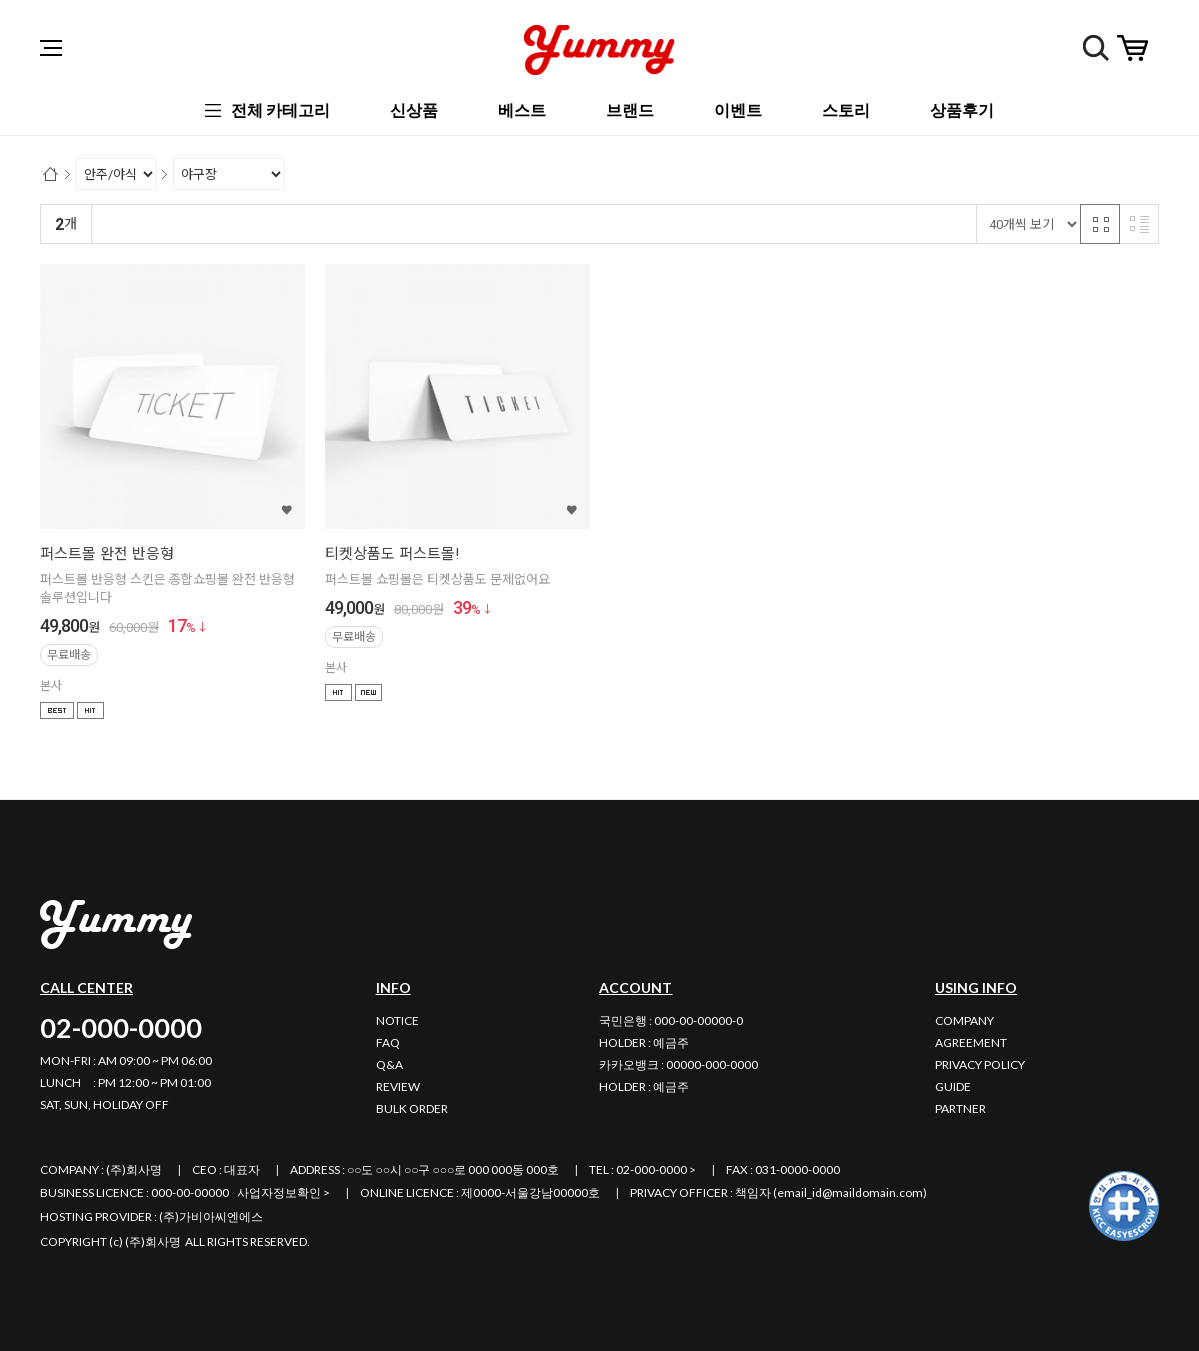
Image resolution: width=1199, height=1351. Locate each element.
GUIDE (953, 1086)
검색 (1096, 48)
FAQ (388, 1042)
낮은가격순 (269, 224)
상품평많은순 (437, 224)
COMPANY (964, 1020)
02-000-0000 (121, 1027)
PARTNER (960, 1108)
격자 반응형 (1100, 224)
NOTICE (397, 1020)
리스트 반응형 (1139, 224)
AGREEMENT (971, 1042)
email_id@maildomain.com (850, 1192)
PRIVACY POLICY (980, 1064)
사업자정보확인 (279, 1192)
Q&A (389, 1064)
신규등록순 (188, 224)
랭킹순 (119, 224)
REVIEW (398, 1086)
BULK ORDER (412, 1108)
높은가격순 (350, 224)
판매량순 (518, 224)
